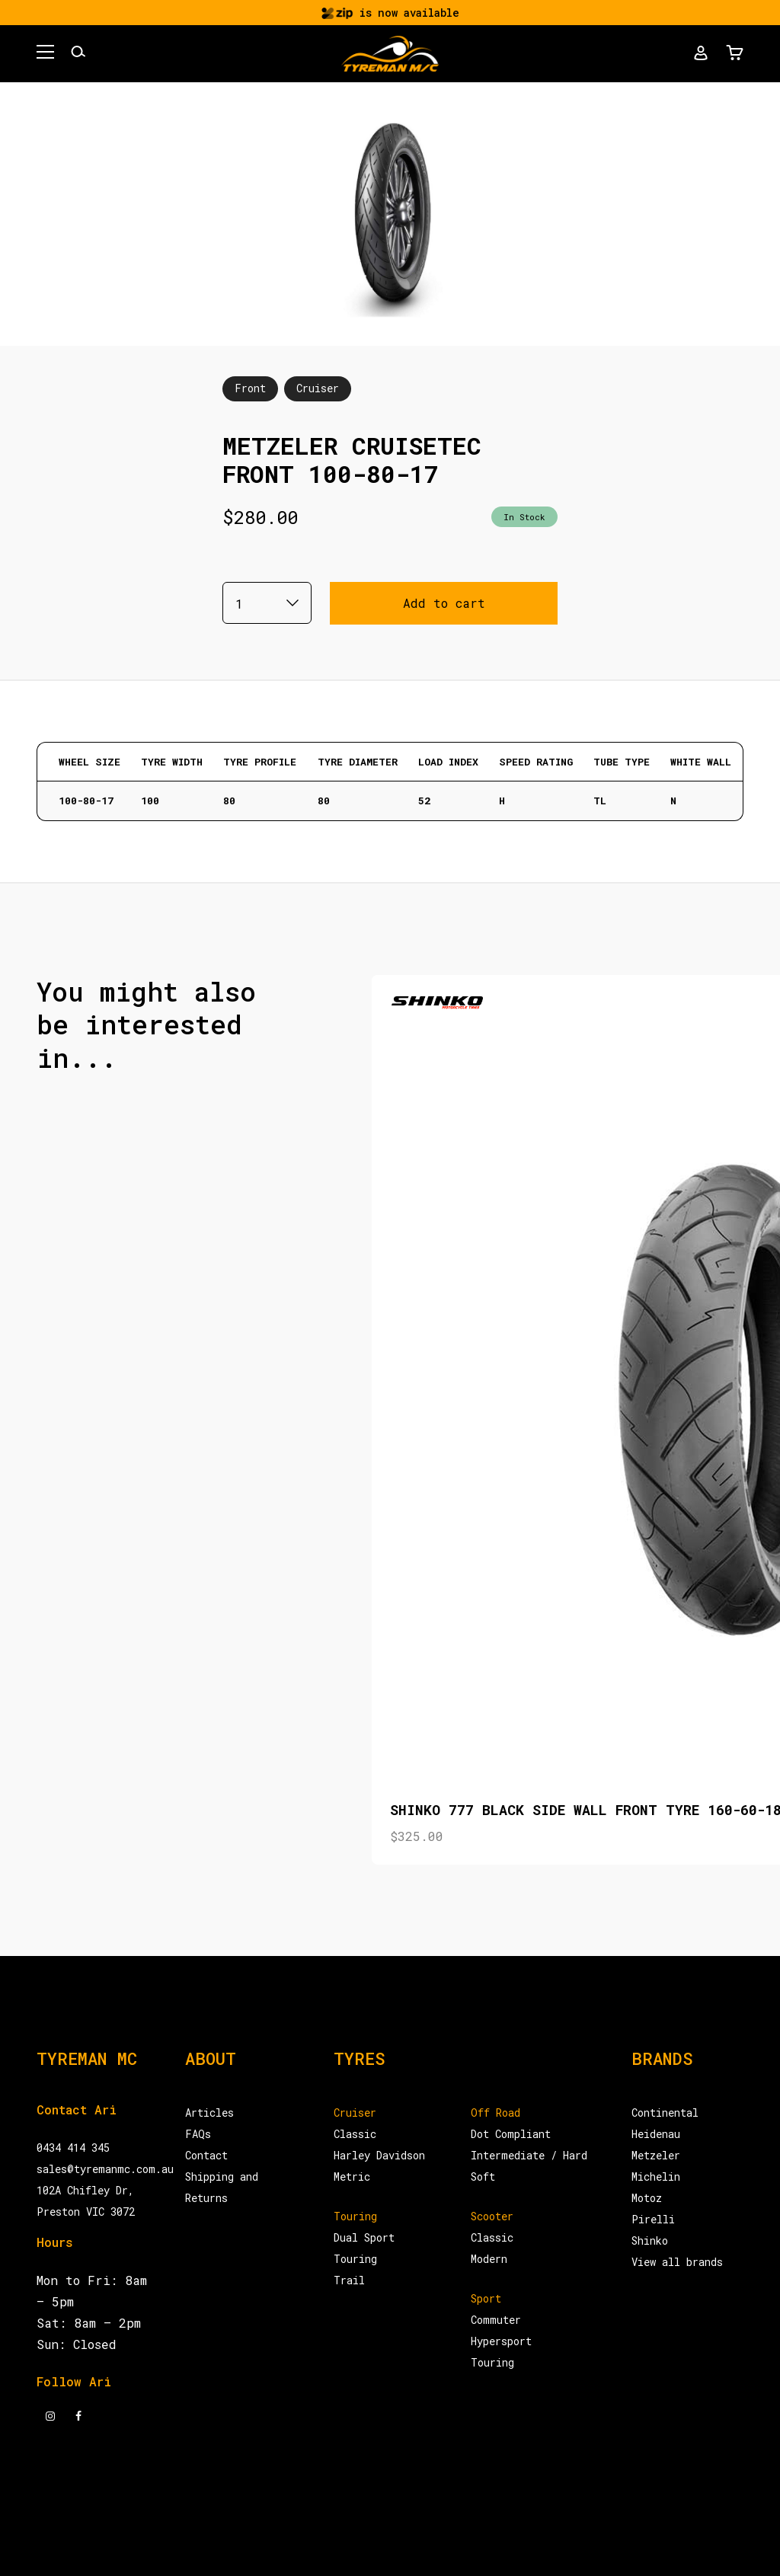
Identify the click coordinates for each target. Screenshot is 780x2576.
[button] (45, 54)
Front (250, 388)
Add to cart (444, 603)
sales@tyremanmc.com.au (105, 2169)
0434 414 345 (73, 2147)
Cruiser (317, 388)
